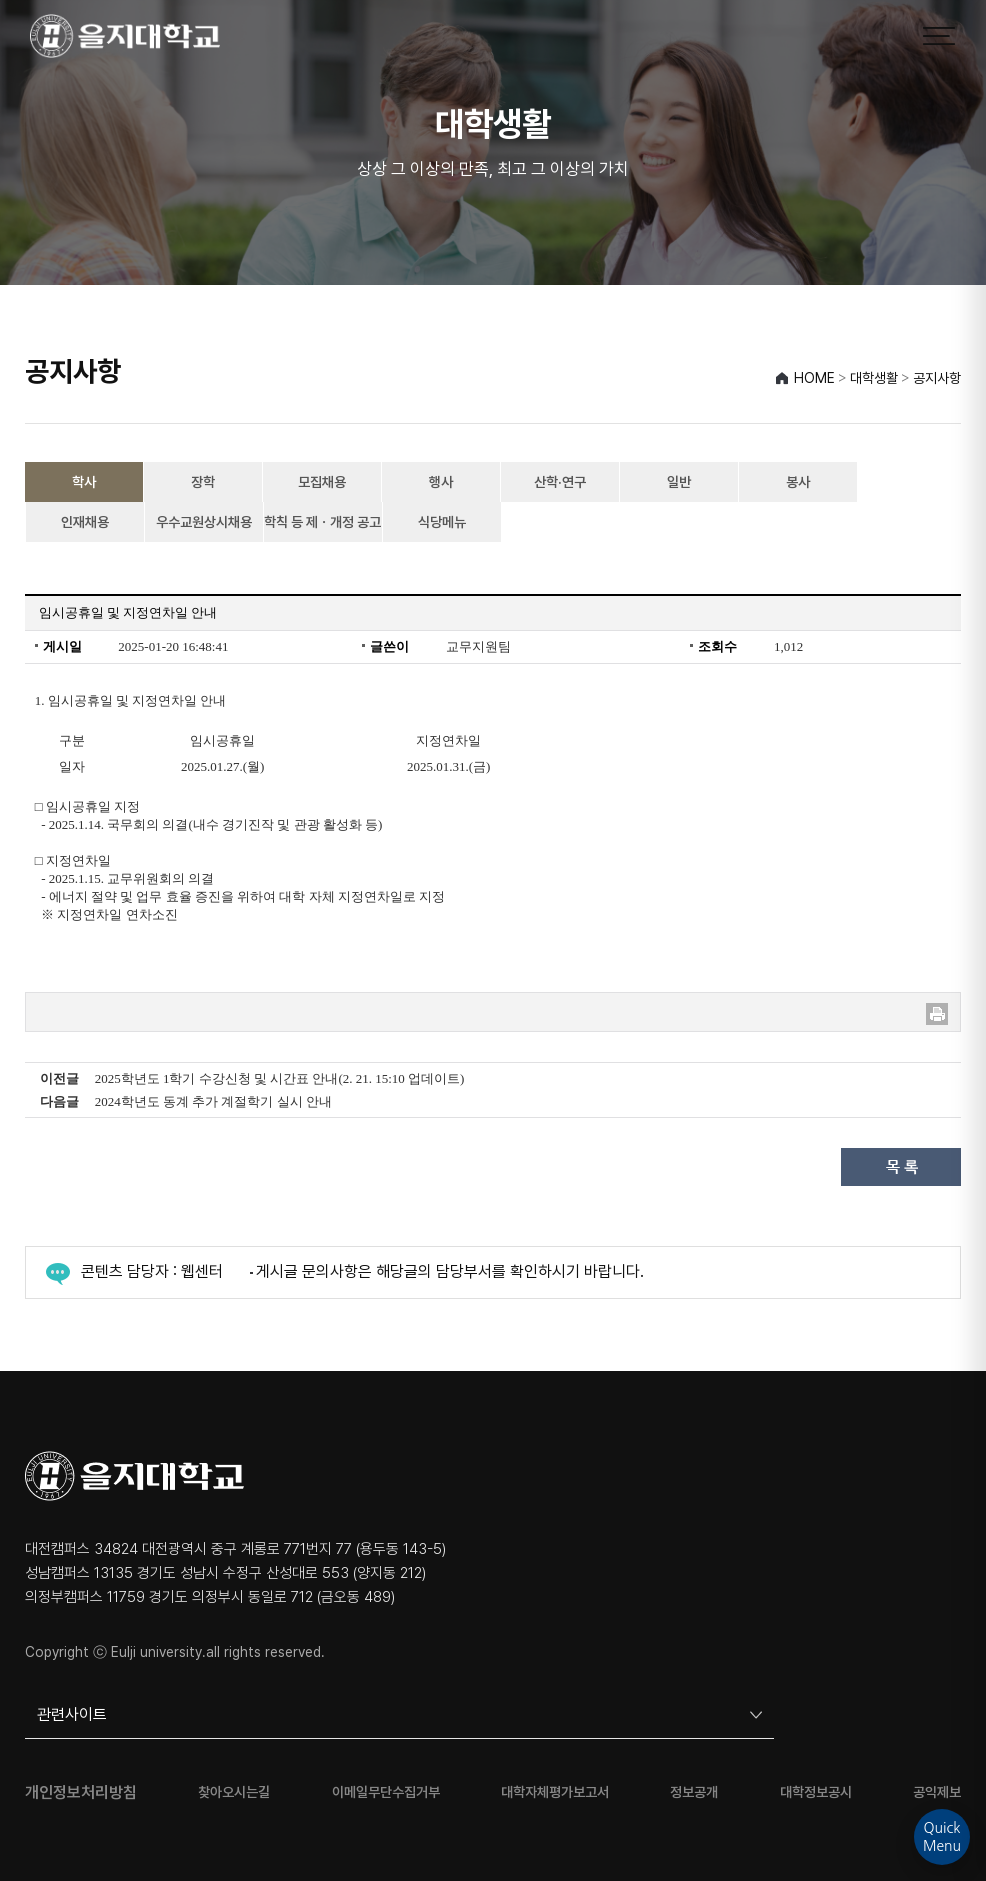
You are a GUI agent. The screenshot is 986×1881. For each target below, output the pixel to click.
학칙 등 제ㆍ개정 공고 (322, 522)
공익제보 (937, 1792)
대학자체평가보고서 (555, 1792)
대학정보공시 (816, 1792)
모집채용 (322, 482)
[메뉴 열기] (939, 36)
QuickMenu (942, 1837)
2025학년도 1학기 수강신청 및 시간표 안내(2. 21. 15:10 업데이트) (280, 1078)
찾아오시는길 (234, 1792)
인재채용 (85, 522)
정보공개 (694, 1792)
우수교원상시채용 (204, 522)
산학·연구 (560, 482)
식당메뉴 (442, 522)
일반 (679, 482)
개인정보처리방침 (81, 1793)
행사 (441, 482)
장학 (203, 482)
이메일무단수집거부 (386, 1792)
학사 (84, 482)
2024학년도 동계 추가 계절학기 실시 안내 (213, 1101)
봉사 (798, 482)
